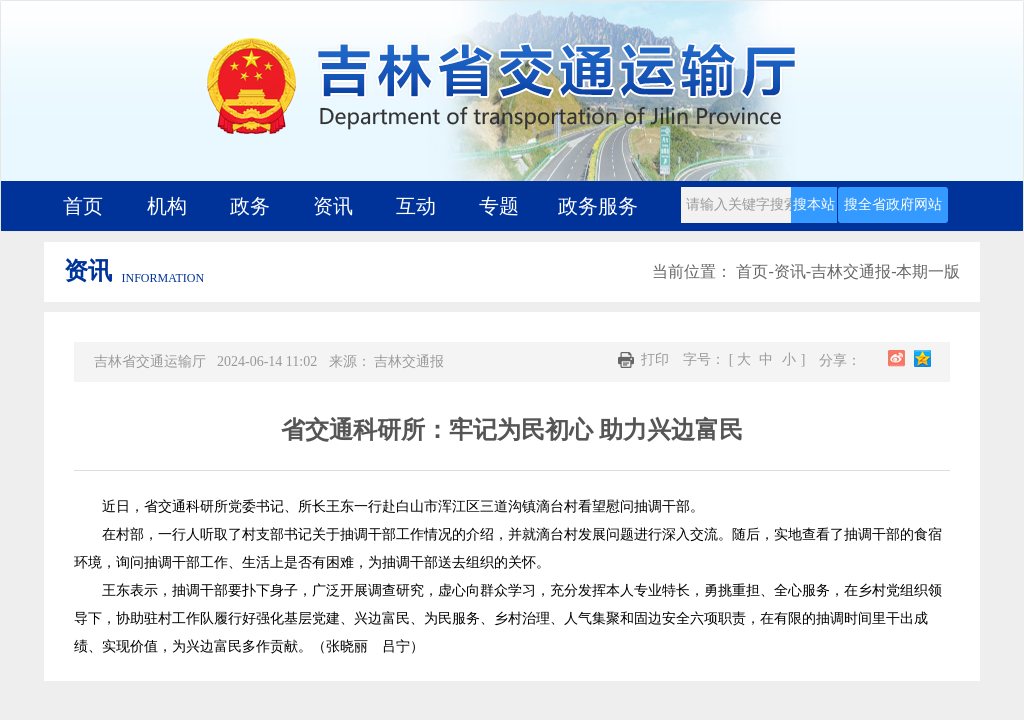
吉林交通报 (851, 271)
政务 (250, 206)
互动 (416, 206)
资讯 (333, 206)
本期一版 (928, 271)
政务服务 (598, 206)
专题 (499, 206)
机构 (167, 206)
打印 (643, 360)
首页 (83, 206)
